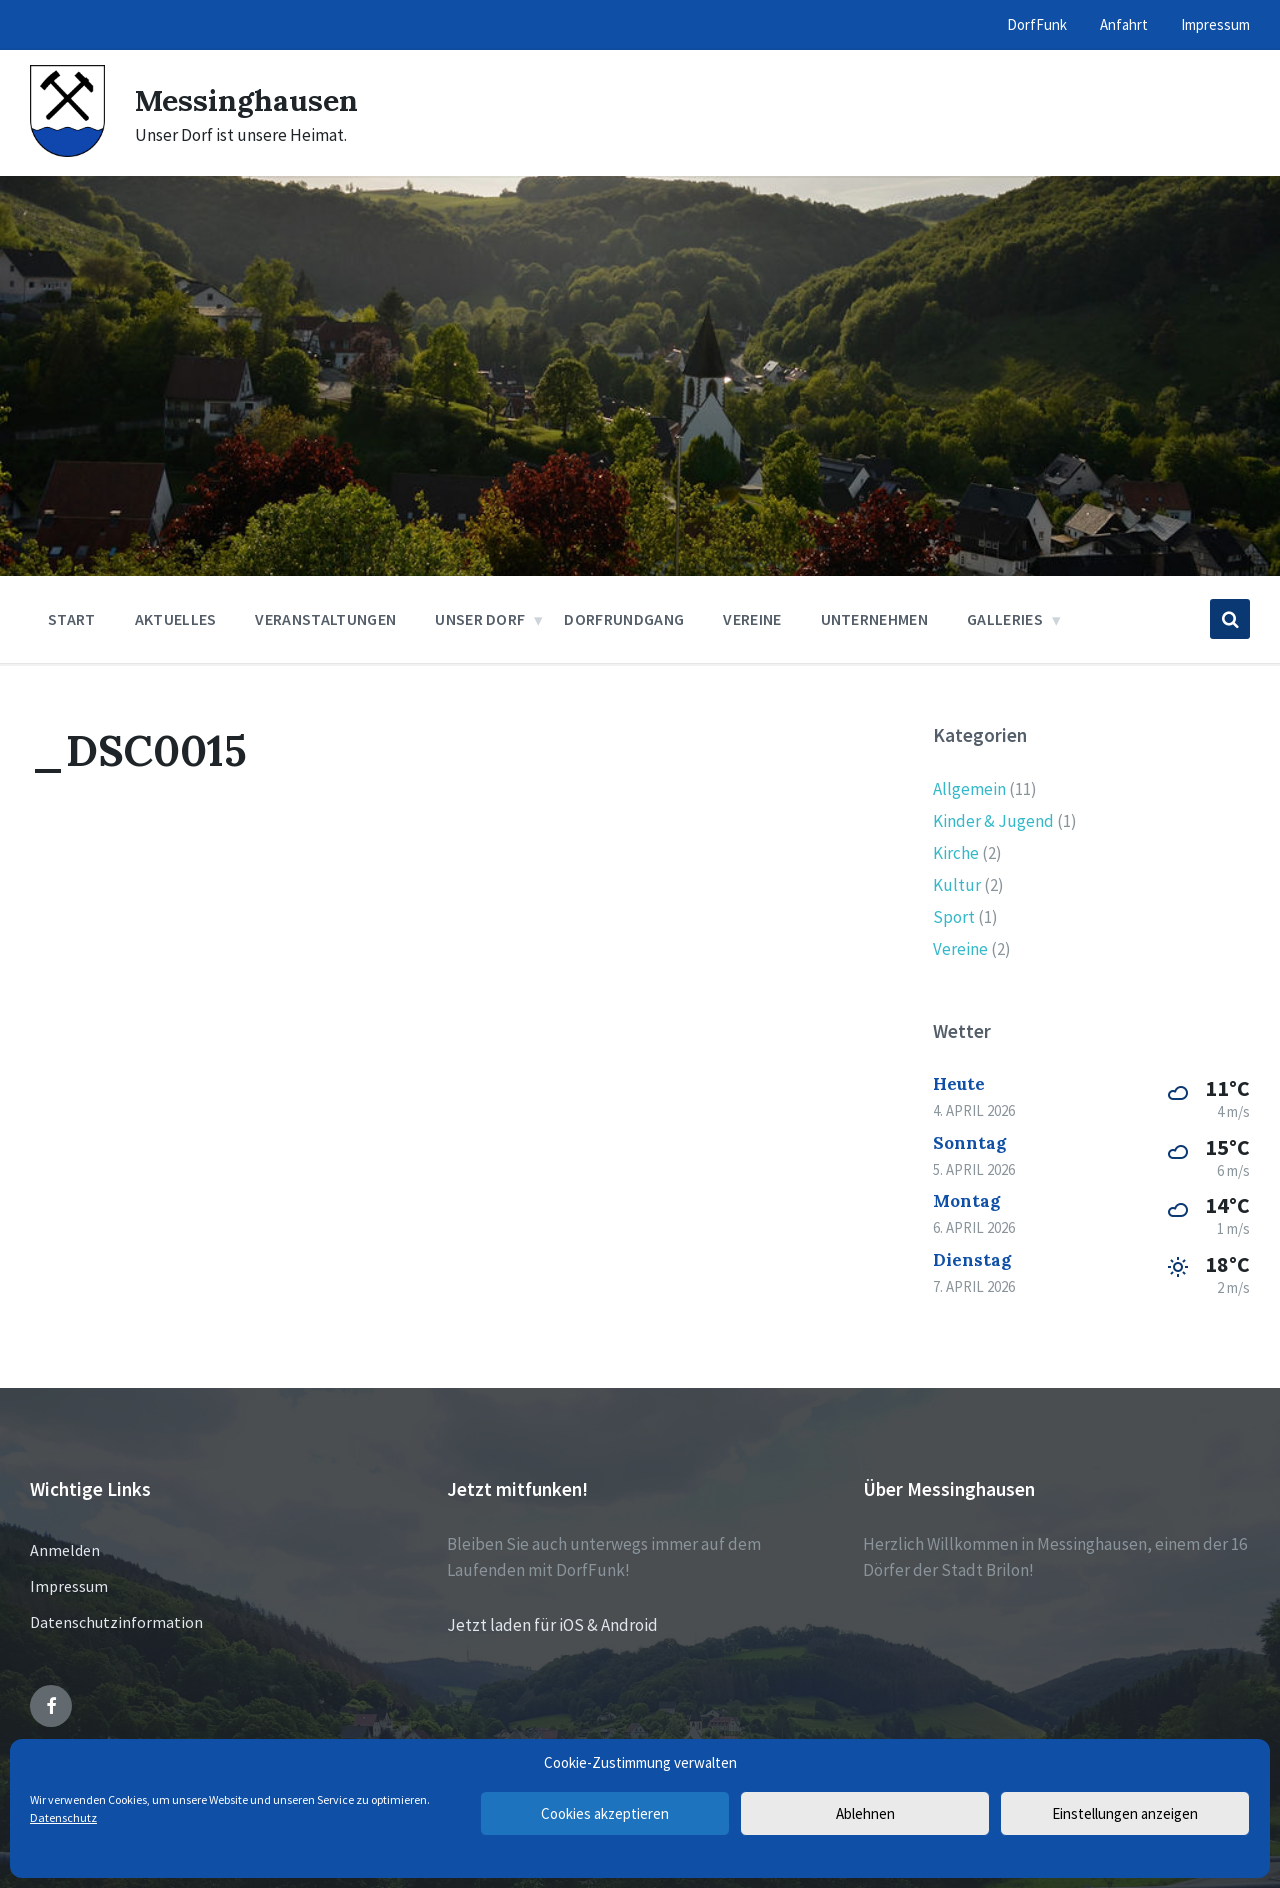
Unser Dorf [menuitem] (480, 619)
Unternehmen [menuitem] (875, 619)
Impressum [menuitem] (1215, 24)
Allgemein (969, 789)
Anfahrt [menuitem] (1124, 24)
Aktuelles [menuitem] (176, 619)
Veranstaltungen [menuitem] (325, 619)
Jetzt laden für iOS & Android (552, 1625)
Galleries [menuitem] (1005, 619)
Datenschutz (63, 1817)
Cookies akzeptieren (605, 1813)
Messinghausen (246, 100)
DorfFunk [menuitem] (1037, 24)
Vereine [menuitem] (752, 619)
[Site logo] (67, 151)
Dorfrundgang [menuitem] (624, 619)
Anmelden (65, 1550)
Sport (954, 917)
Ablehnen (865, 1813)
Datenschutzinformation (116, 1622)
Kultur (957, 885)
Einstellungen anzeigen (1125, 1813)
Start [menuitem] (72, 619)
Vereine (960, 949)
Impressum (69, 1586)
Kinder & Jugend (993, 821)
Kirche (956, 853)
